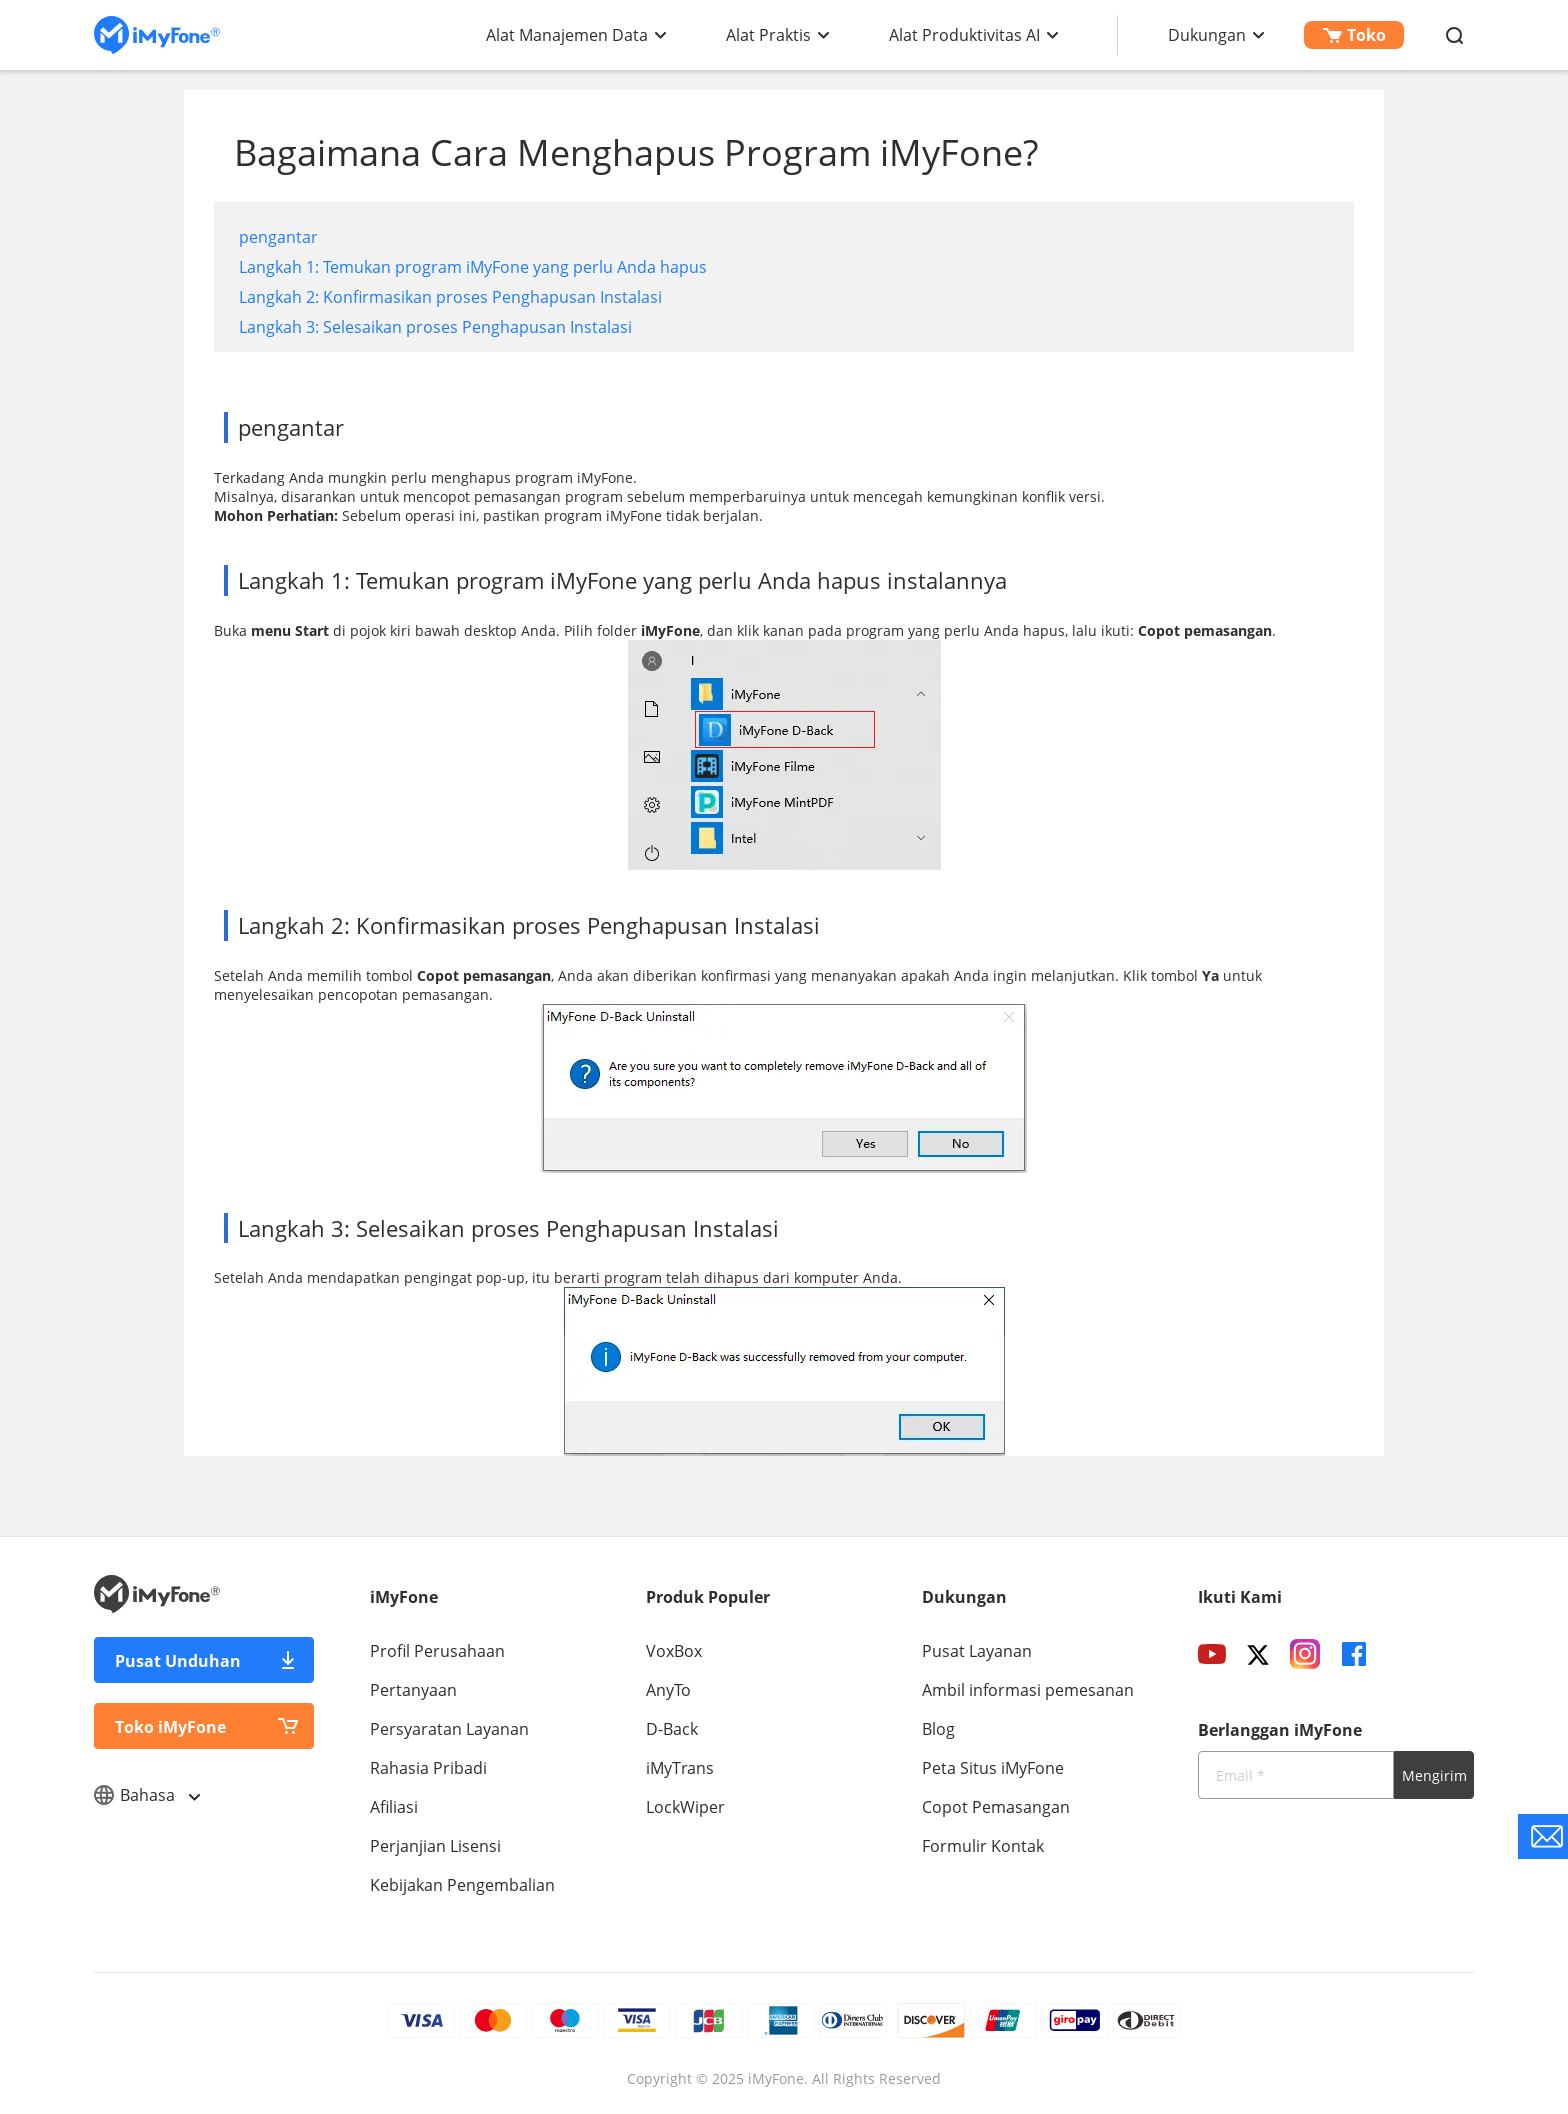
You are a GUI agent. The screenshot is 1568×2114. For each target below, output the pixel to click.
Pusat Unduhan (178, 1661)
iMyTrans (680, 1768)
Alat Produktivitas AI (964, 35)
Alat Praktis (768, 35)
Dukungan (1207, 35)
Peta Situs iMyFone (993, 1768)
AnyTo (668, 1690)
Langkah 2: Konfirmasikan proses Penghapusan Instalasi (450, 297)
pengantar (278, 237)
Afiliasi (394, 1807)
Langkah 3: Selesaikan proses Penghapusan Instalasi (435, 327)
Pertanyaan (413, 1690)
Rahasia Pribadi (428, 1768)
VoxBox (674, 1651)
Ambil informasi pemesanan (1028, 1690)
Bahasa (146, 1795)
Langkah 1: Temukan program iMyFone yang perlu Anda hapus (473, 267)
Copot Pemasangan (996, 1807)
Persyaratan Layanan (449, 1729)
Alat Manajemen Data (567, 35)
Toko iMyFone (170, 1727)
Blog (938, 1729)
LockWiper (685, 1807)
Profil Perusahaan (437, 1651)
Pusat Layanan (977, 1651)
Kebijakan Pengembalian (462, 1885)
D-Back (672, 1729)
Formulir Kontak (983, 1846)
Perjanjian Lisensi (435, 1846)
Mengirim (1434, 1775)
